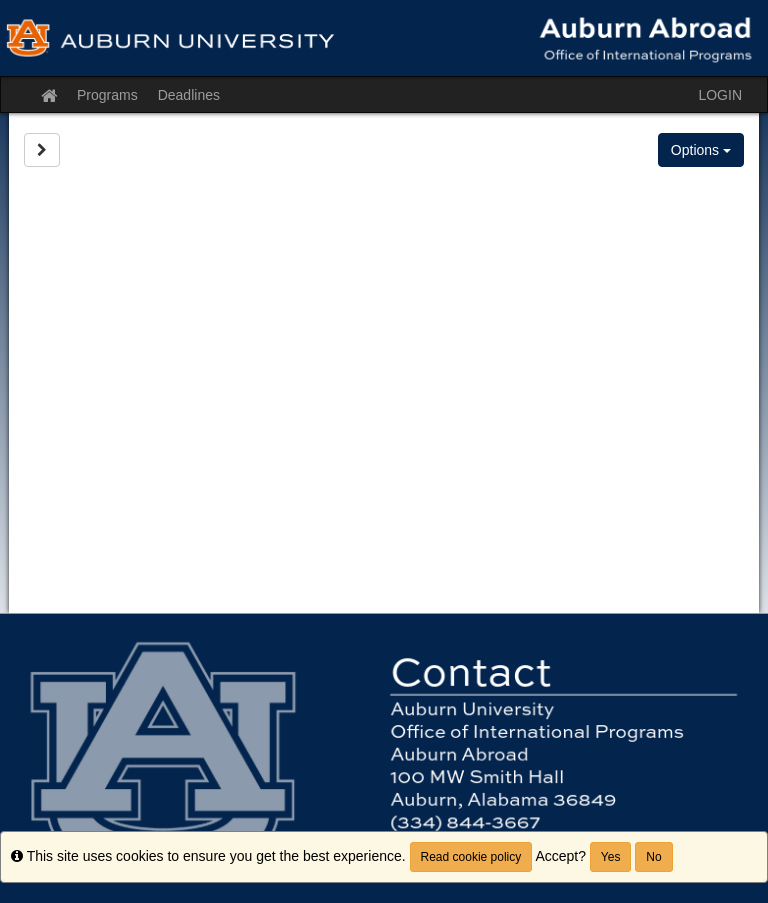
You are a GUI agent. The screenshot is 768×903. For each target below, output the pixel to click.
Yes (611, 857)
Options (701, 150)
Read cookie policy (471, 857)
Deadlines (189, 95)
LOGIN (720, 95)
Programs (107, 95)
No (653, 857)
